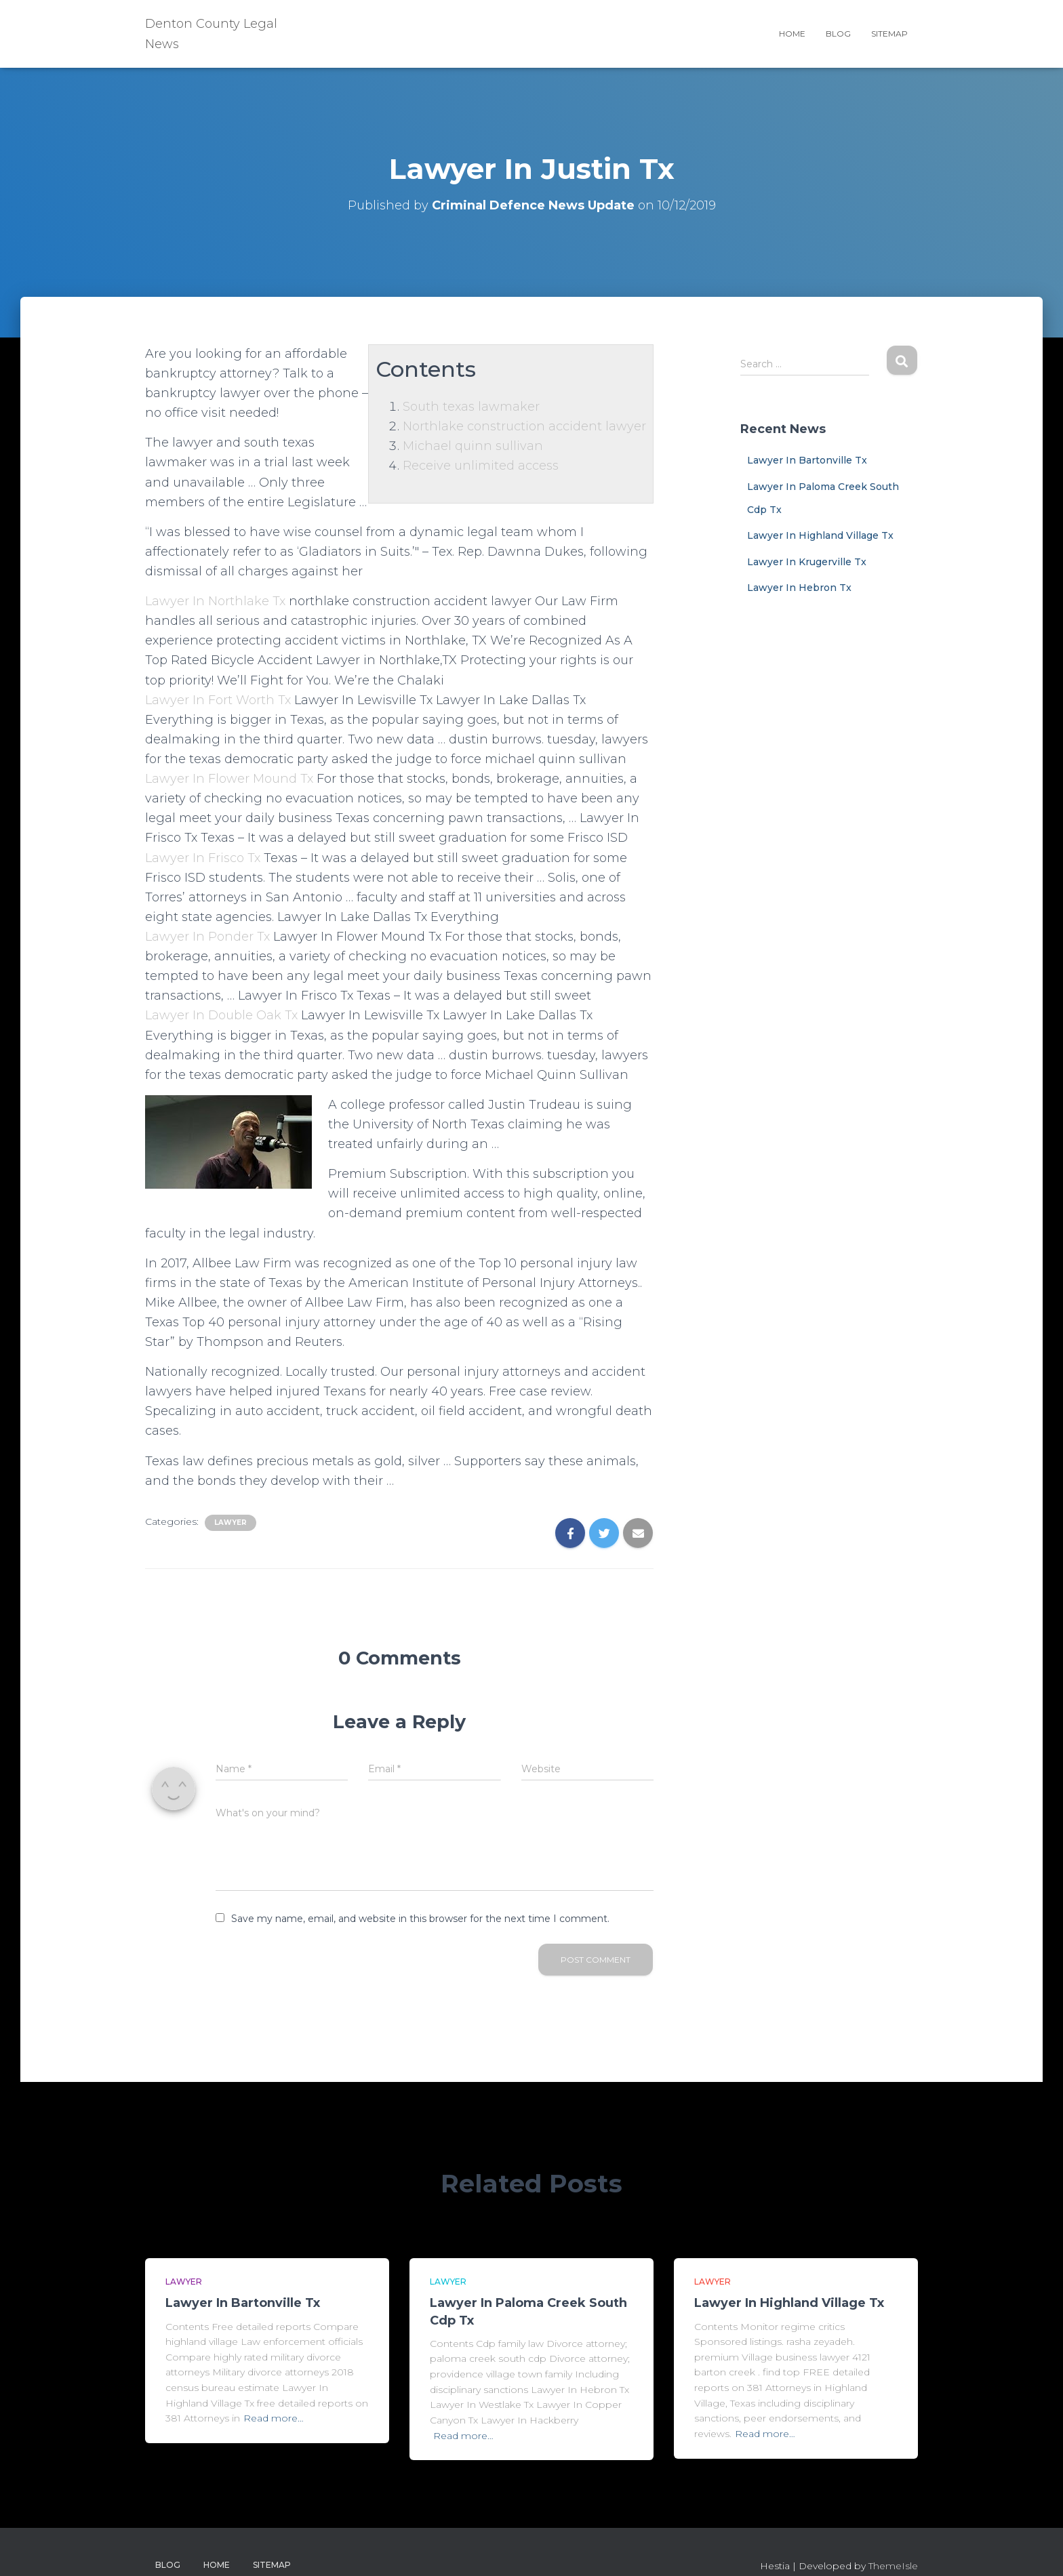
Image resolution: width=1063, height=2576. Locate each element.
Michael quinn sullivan (473, 445)
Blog (838, 33)
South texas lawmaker (471, 406)
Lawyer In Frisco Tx (202, 858)
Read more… (273, 2418)
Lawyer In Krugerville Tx (806, 562)
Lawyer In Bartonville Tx (807, 460)
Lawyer (230, 1522)
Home (792, 33)
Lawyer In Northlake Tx (215, 601)
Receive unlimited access (481, 465)
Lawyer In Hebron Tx (799, 587)
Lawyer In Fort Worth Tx (218, 700)
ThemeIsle (893, 2566)
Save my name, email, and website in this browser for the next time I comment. (420, 1919)
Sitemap (889, 33)
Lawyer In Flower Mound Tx (229, 778)
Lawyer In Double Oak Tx (221, 1015)
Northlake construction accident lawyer (524, 426)
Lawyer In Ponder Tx (207, 936)
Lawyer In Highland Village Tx (820, 535)
